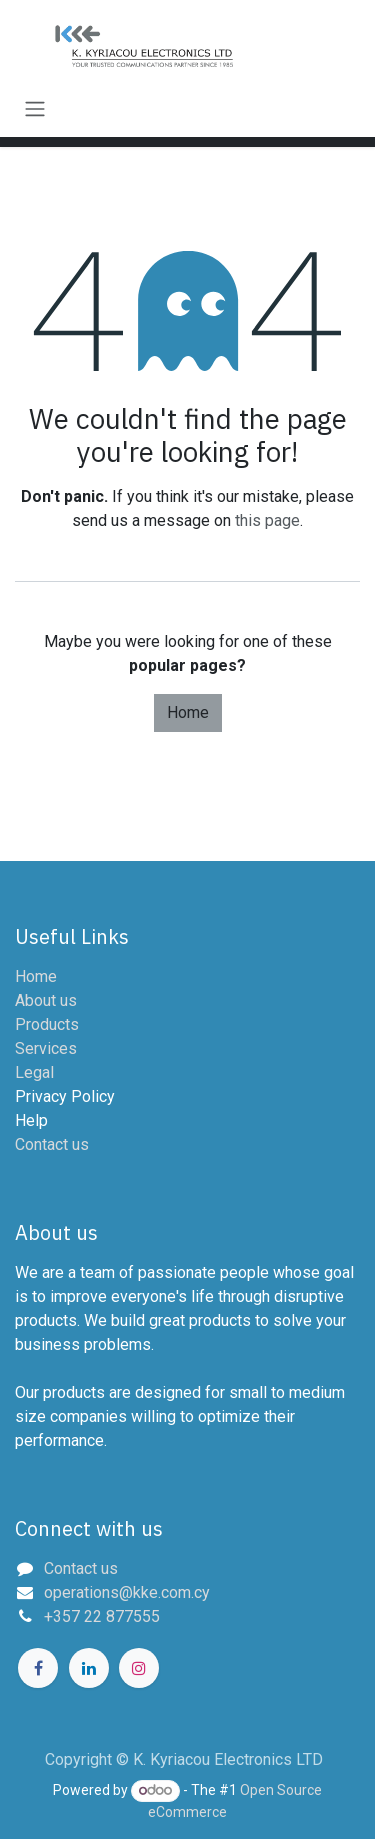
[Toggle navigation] (35, 108)
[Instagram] (139, 1668)
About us (46, 1000)
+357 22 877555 (102, 1616)
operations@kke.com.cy (127, 1592)
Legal (34, 1072)
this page (267, 520)
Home (188, 712)
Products (47, 1024)
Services (46, 1048)
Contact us (52, 1144)
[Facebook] (38, 1668)
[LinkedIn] (89, 1668)
